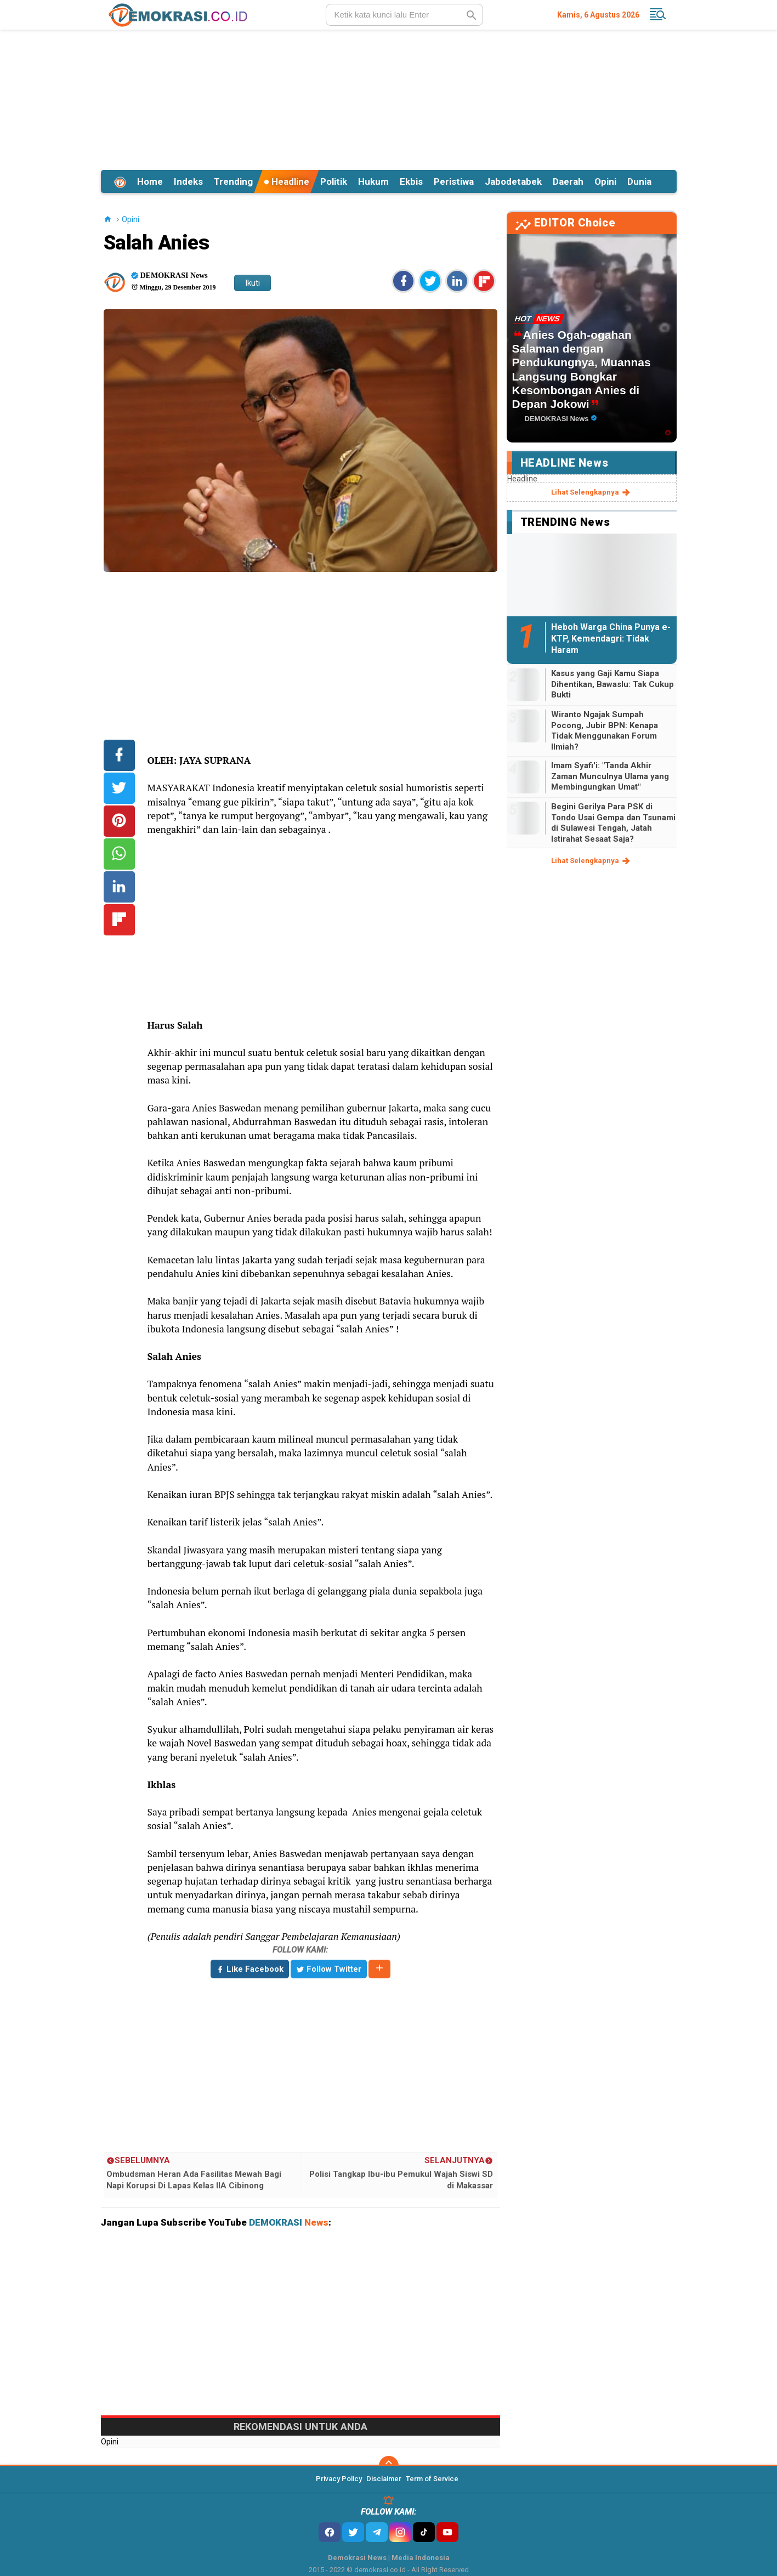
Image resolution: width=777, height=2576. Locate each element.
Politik (333, 181)
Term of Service (432, 2479)
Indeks (188, 181)
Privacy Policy (339, 2479)
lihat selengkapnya (591, 492)
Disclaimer (383, 2479)
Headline (286, 181)
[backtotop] (389, 2466)
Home (150, 181)
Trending (233, 181)
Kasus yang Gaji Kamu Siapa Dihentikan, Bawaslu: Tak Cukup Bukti (612, 684)
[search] (404, 15)
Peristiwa (454, 181)
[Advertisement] (389, 98)
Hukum (373, 181)
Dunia (639, 181)
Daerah (568, 181)
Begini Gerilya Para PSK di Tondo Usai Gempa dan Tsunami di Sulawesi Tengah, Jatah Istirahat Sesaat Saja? (613, 823)
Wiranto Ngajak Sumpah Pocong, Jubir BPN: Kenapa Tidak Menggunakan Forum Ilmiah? (604, 731)
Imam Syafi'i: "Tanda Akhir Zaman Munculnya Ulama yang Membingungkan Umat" (610, 776)
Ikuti (252, 283)
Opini (605, 181)
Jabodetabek (513, 181)
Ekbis (411, 181)
